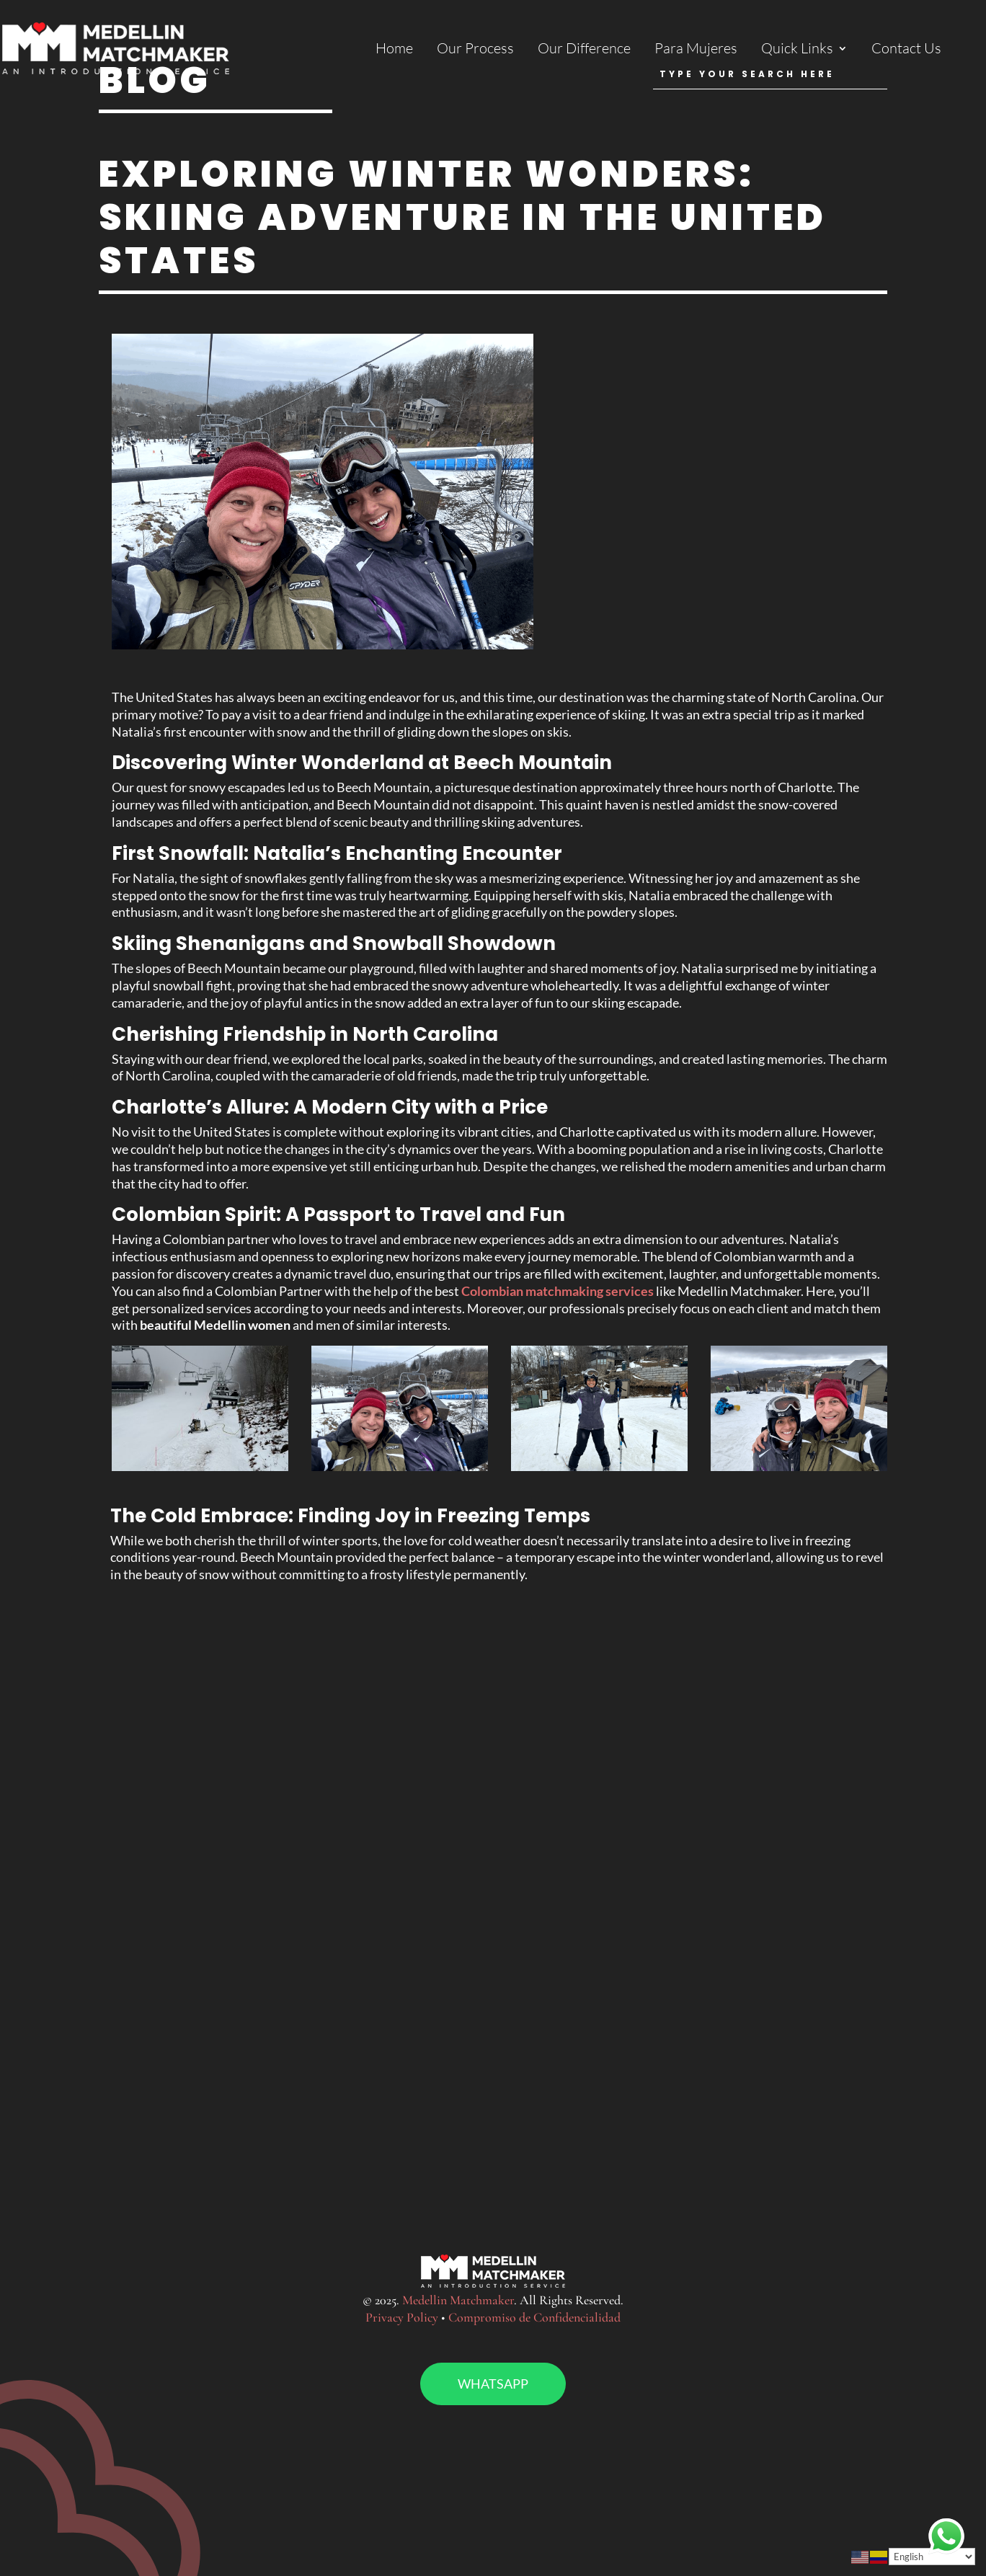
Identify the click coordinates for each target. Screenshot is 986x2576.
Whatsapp (493, 2383)
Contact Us (906, 50)
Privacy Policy (401, 2317)
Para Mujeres (695, 50)
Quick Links (797, 50)
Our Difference (584, 50)
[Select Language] (932, 2556)
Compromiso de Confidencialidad (534, 2317)
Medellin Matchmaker (458, 2300)
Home (394, 50)
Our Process (475, 50)
